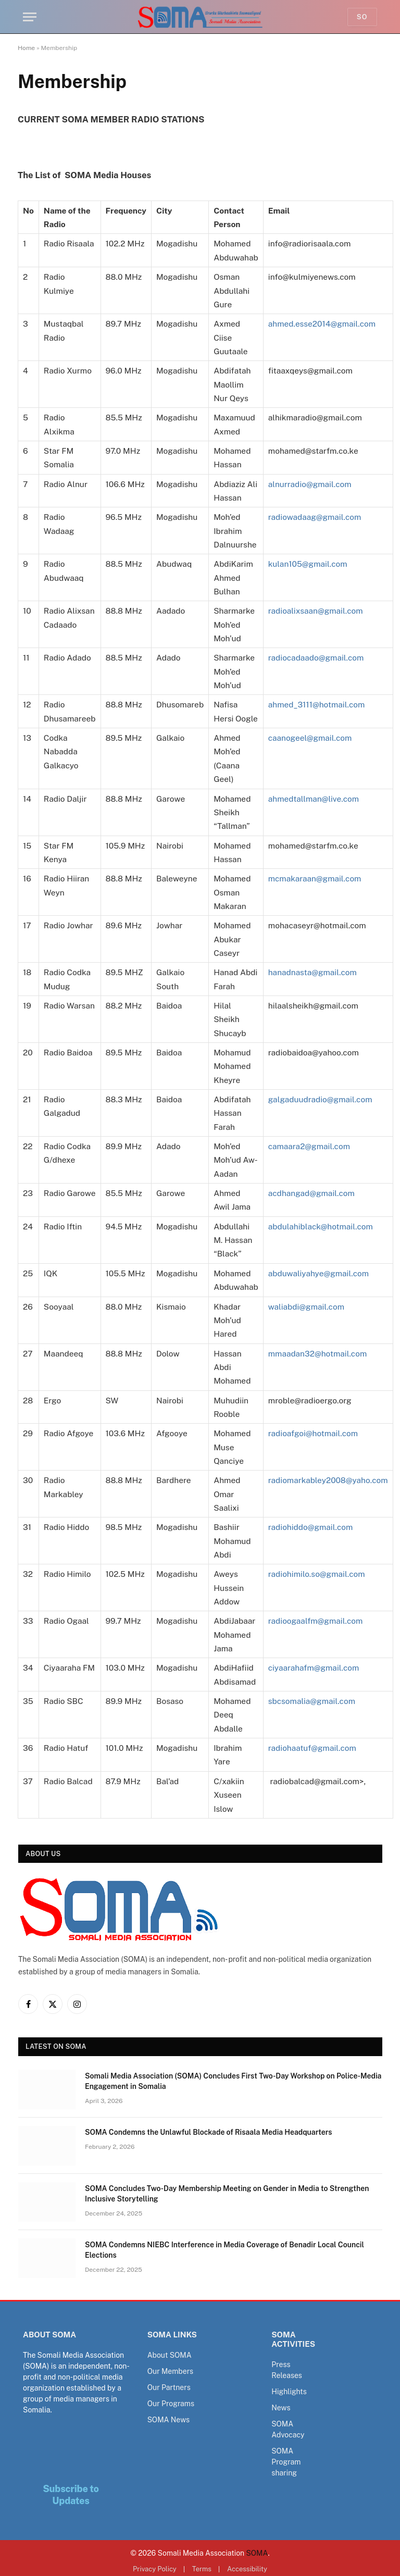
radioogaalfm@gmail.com (315, 1620)
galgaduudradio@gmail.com (320, 1099)
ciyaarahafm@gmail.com (314, 1667)
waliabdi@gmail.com (306, 1306)
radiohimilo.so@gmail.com (317, 1573)
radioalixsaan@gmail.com (316, 610)
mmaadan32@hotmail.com (317, 1353)
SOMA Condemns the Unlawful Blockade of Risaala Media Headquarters (208, 2132)
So (362, 17)
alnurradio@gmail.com (310, 484)
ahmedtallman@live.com (313, 798)
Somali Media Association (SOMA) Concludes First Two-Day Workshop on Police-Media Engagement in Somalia (233, 2081)
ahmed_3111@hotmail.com (316, 704)
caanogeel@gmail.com (310, 737)
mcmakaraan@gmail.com (315, 878)
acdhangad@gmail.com (311, 1193)
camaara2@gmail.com (309, 1146)
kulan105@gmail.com (308, 563)
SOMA (257, 2553)
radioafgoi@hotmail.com (313, 1433)
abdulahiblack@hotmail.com (320, 1226)
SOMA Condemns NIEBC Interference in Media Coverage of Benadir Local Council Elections (224, 2250)
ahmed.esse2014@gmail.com (322, 323)
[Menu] (29, 17)
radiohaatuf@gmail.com (312, 1747)
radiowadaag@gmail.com (314, 516)
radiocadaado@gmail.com (316, 657)
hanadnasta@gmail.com (312, 972)
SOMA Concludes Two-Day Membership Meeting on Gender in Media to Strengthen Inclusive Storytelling (227, 2193)
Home (26, 48)
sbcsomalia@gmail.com (312, 1701)
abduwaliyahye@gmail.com (318, 1273)
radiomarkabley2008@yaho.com (328, 1480)
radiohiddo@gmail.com (310, 1527)
